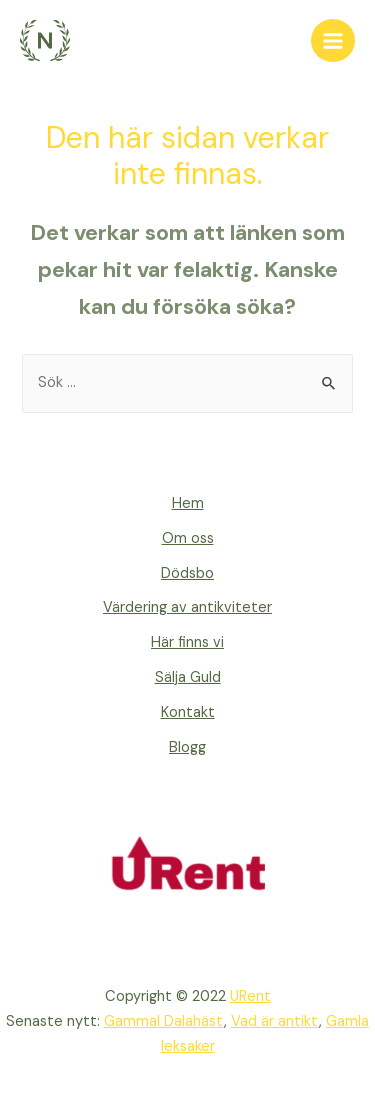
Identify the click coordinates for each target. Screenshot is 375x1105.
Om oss (188, 538)
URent (250, 996)
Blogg (187, 747)
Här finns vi (187, 642)
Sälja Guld (188, 677)
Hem (188, 503)
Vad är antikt (275, 1021)
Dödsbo (187, 573)
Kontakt (188, 712)
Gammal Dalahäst (164, 1021)
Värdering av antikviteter (187, 607)
